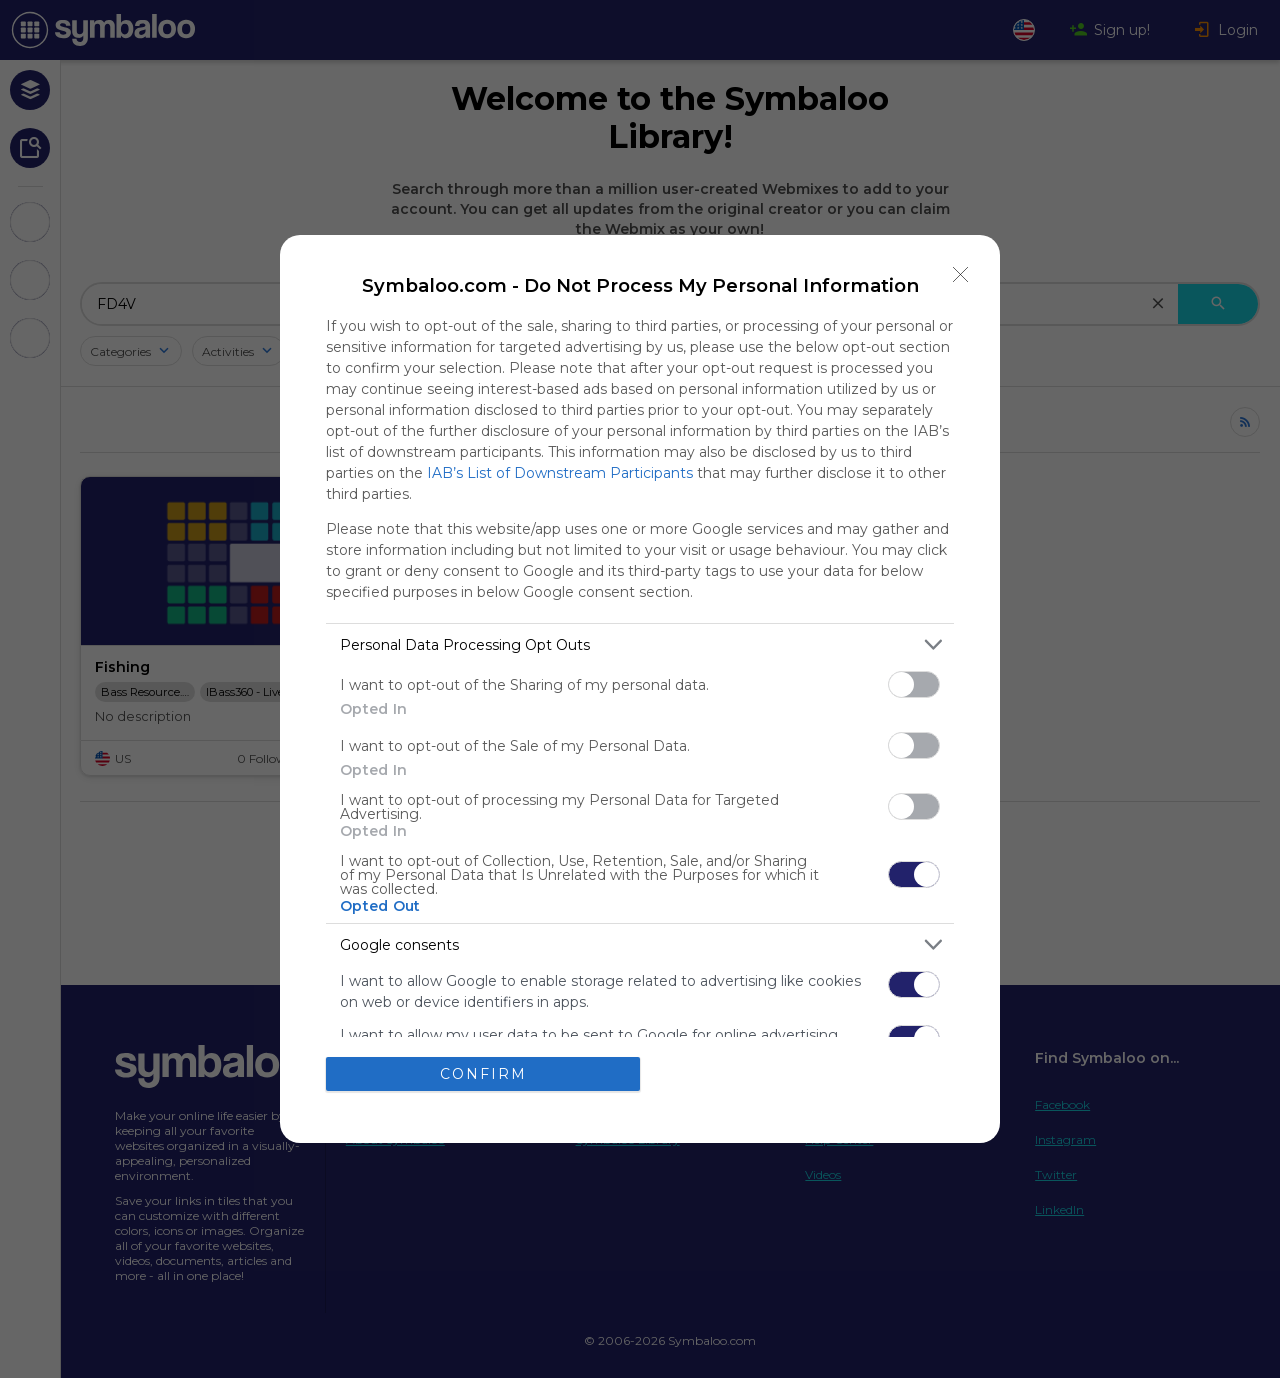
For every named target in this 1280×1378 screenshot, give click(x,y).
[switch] (914, 684)
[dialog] (640, 688)
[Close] (961, 274)
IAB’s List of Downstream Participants (560, 473)
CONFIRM (483, 1074)
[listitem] (640, 644)
